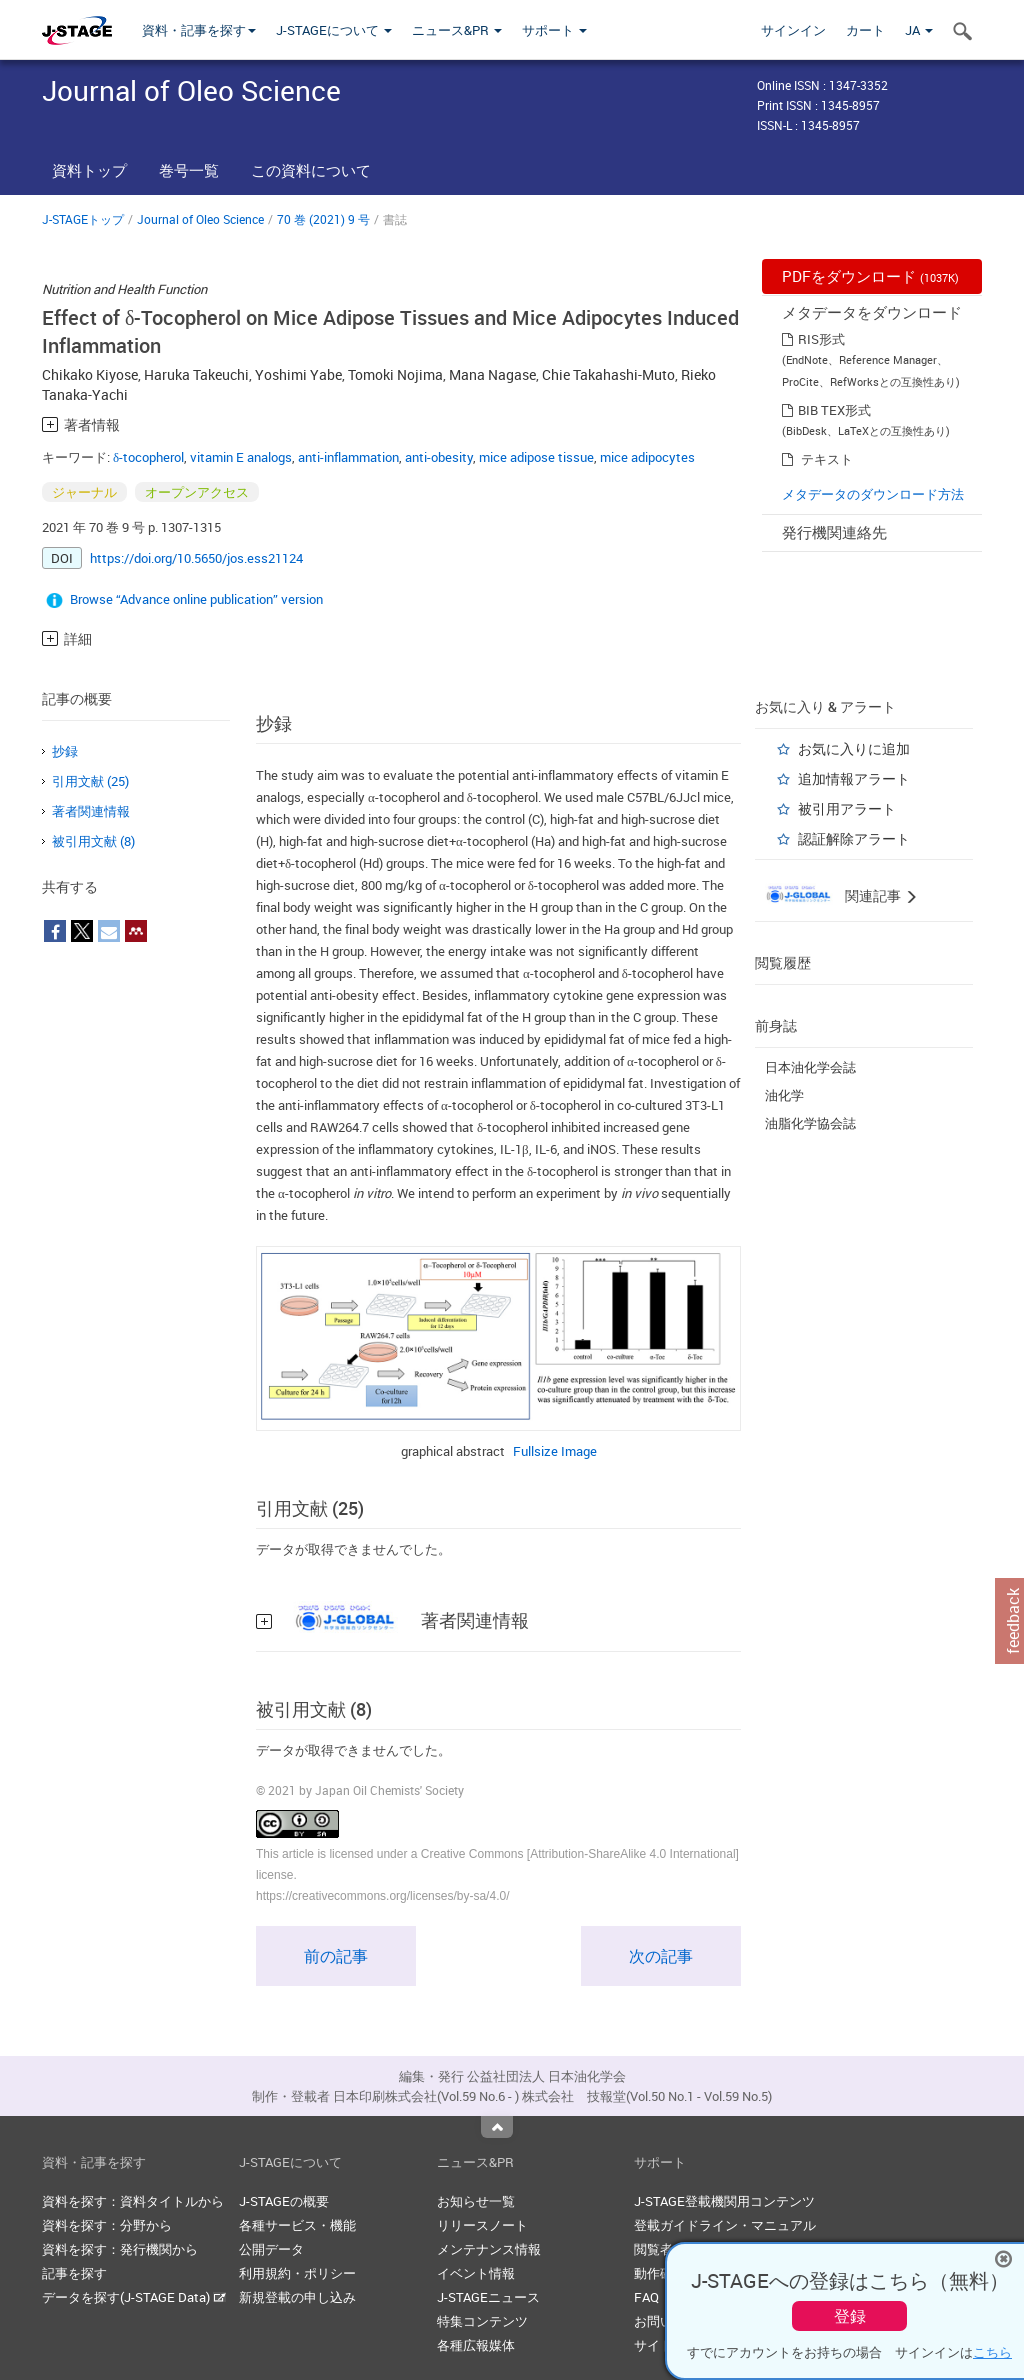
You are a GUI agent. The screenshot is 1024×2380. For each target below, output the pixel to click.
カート (865, 30)
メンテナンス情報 (489, 2249)
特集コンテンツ (482, 2321)
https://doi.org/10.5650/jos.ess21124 (196, 558)
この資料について (311, 170)
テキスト (827, 459)
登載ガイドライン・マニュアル (725, 2225)
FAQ (646, 2297)
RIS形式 (821, 339)
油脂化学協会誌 (810, 1123)
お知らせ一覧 (476, 2201)
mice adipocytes (647, 457)
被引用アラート (847, 808)
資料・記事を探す (199, 30)
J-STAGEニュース (488, 2297)
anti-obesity (439, 457)
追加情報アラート (854, 778)
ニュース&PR (457, 30)
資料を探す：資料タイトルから (133, 2201)
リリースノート (482, 2225)
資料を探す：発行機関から (120, 2249)
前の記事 (336, 1956)
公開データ (271, 2249)
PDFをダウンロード (870, 276)
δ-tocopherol (148, 457)
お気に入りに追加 (854, 748)
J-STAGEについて (334, 30)
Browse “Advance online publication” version (196, 599)
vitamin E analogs (241, 457)
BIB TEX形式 (834, 410)
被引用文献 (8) (93, 841)
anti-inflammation (348, 457)
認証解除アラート (854, 838)
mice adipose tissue (536, 457)
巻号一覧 (189, 170)
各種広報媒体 (476, 2345)
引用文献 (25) (90, 781)
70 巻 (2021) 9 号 (323, 219)
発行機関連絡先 (834, 532)
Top (497, 2127)
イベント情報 (476, 2273)
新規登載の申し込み (297, 2297)
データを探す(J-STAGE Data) (134, 2297)
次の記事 (661, 1956)
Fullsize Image (555, 1451)
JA (919, 30)
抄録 (65, 751)
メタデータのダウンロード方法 (873, 494)
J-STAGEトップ (83, 219)
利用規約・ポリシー (297, 2273)
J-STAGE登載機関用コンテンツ (724, 2201)
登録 (850, 2316)
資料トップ (89, 170)
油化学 (784, 1095)
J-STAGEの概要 (284, 2201)
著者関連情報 (91, 811)
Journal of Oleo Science (200, 219)
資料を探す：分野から (107, 2225)
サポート (554, 30)
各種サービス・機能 (297, 2225)
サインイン (793, 30)
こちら (992, 2352)
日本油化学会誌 (810, 1067)
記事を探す (74, 2273)
